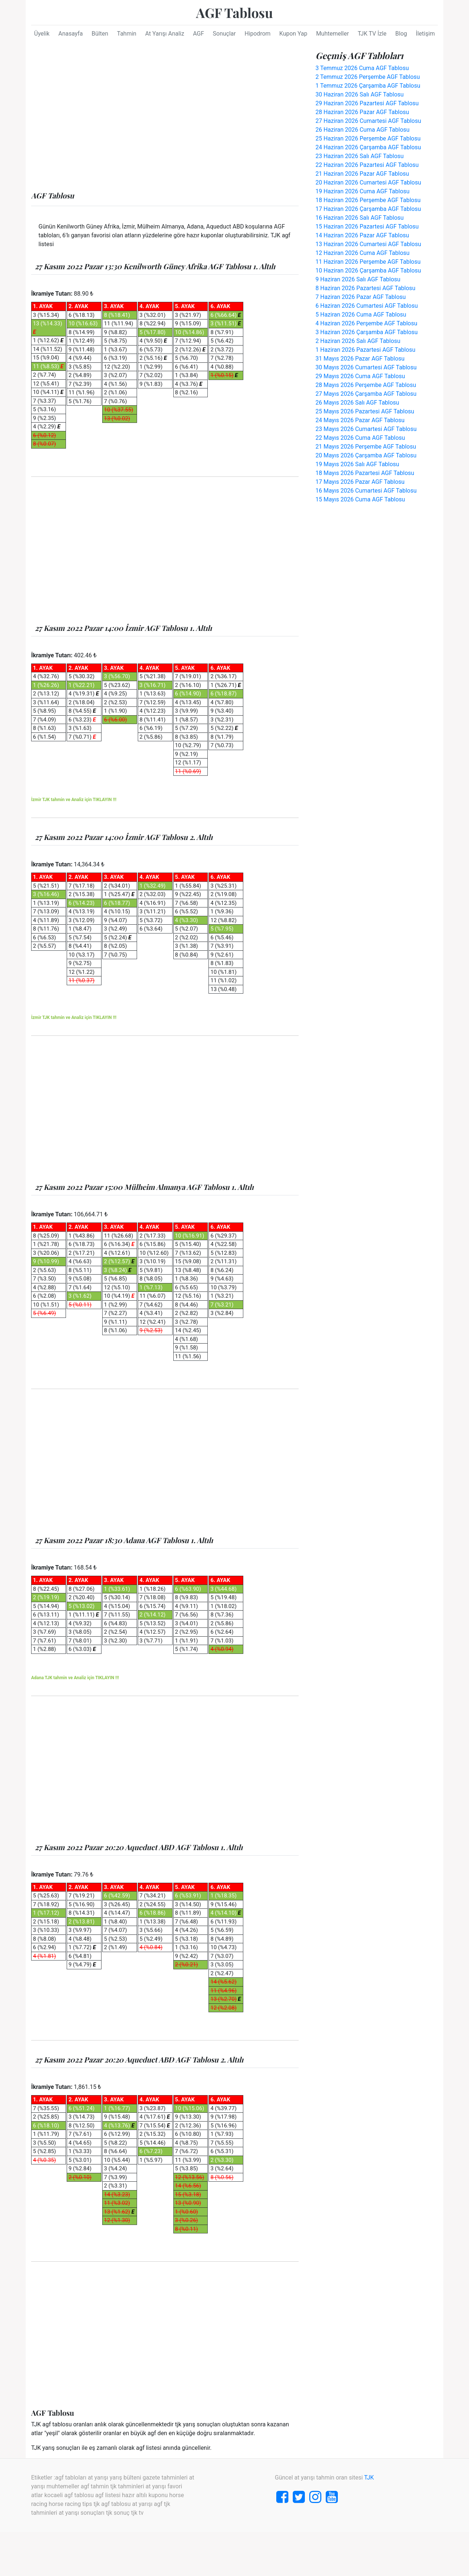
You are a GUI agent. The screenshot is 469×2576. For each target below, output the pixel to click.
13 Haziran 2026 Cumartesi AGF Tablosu (368, 244)
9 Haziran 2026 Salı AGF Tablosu (357, 279)
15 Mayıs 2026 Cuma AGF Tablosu (360, 499)
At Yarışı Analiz (164, 33)
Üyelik (41, 33)
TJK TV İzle (372, 33)
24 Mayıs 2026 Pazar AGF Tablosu (360, 420)
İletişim (425, 33)
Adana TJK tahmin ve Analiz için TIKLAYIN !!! (75, 1677)
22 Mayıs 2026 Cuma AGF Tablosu (360, 437)
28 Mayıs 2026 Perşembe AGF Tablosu (365, 384)
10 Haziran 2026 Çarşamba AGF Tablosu (368, 270)
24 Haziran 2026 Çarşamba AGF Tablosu (368, 147)
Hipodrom (257, 33)
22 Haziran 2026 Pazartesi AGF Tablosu (367, 164)
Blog (401, 33)
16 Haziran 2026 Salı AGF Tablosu (359, 217)
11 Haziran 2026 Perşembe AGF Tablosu (368, 261)
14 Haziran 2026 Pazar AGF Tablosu (362, 235)
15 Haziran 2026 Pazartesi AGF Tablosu (367, 226)
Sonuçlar (224, 33)
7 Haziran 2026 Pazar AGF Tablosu (360, 296)
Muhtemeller (332, 33)
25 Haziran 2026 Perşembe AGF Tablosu (368, 138)
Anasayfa (70, 33)
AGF (198, 33)
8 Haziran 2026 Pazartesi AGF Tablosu (365, 288)
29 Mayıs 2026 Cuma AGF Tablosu (360, 376)
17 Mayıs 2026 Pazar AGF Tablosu (360, 481)
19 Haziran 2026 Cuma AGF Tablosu (362, 191)
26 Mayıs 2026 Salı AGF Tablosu (357, 402)
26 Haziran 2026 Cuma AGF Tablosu (362, 129)
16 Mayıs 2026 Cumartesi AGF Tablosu (366, 490)
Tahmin (126, 33)
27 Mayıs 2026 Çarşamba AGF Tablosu (366, 393)
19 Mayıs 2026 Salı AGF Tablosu (357, 464)
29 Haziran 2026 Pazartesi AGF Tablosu (367, 103)
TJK (369, 2477)
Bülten (100, 33)
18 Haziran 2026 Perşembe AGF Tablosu (368, 200)
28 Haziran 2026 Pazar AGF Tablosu (362, 112)
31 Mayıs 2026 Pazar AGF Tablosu (360, 358)
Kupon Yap (293, 33)
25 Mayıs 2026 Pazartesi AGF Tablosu (364, 411)
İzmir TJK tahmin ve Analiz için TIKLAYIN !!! (74, 799)
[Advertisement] (165, 117)
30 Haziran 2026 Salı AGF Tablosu (359, 94)
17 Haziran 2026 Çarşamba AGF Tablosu (368, 208)
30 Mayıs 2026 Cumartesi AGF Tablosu (366, 367)
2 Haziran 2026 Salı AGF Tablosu (357, 340)
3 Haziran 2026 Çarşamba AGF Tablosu (366, 332)
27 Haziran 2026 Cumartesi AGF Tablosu (368, 120)
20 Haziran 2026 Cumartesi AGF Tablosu (368, 182)
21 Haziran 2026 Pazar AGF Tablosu (362, 173)
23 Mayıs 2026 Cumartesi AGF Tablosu (366, 428)
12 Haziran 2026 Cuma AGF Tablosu (362, 252)
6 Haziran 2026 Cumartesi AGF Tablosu (366, 305)
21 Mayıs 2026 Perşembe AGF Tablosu (365, 446)
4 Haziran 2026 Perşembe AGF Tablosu (366, 323)
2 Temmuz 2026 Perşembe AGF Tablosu (367, 76)
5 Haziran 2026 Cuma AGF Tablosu (360, 314)
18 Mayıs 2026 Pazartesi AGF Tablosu (364, 472)
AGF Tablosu (234, 12)
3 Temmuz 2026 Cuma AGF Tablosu (362, 68)
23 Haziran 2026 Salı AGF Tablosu (359, 156)
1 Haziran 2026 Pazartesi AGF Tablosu (365, 349)
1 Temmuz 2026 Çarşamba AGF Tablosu (367, 85)
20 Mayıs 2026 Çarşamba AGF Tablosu (366, 455)
